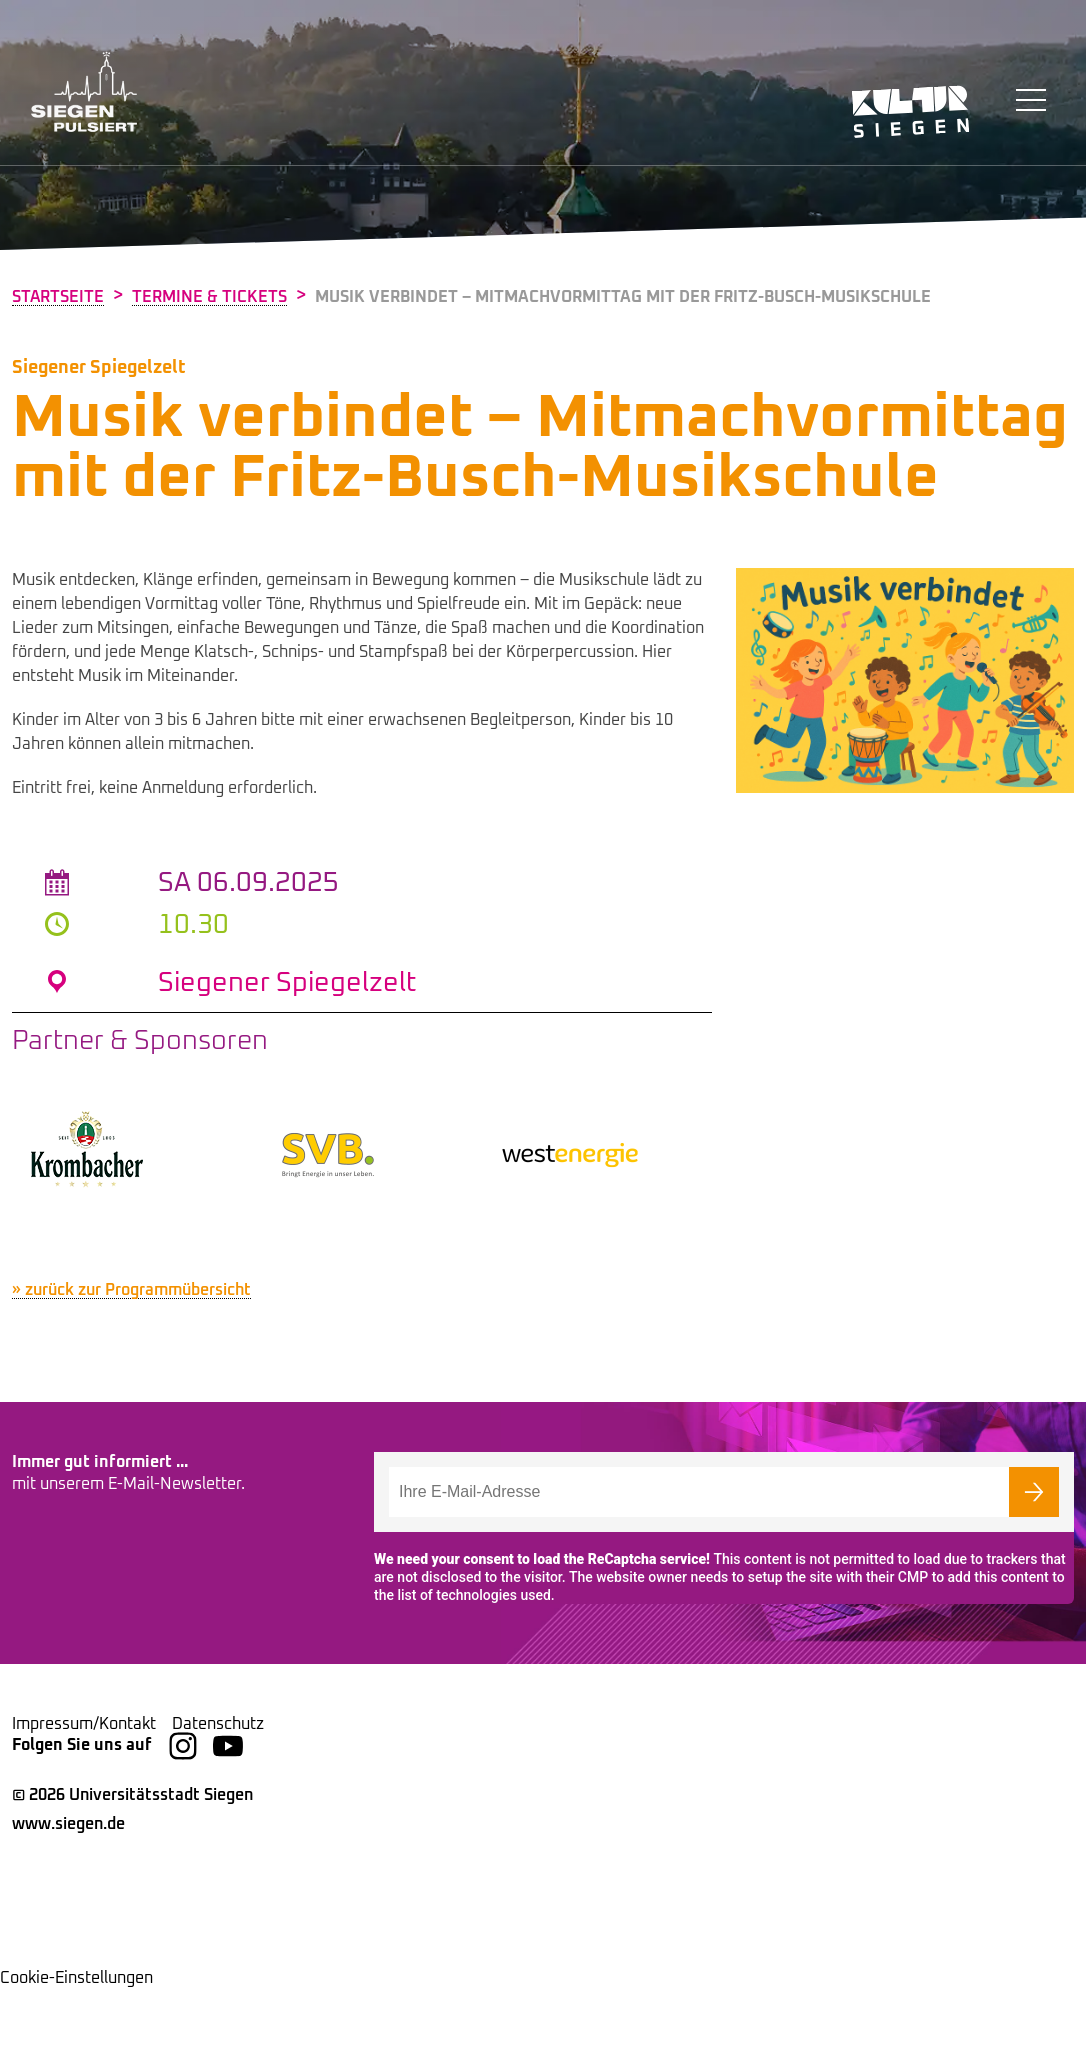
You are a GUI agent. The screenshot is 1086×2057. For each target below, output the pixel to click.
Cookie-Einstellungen (76, 2045)
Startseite (58, 297)
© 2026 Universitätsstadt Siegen (132, 1862)
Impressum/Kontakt (84, 1791)
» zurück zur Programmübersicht (131, 1358)
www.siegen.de (68, 1891)
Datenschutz (218, 1791)
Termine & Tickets (209, 297)
